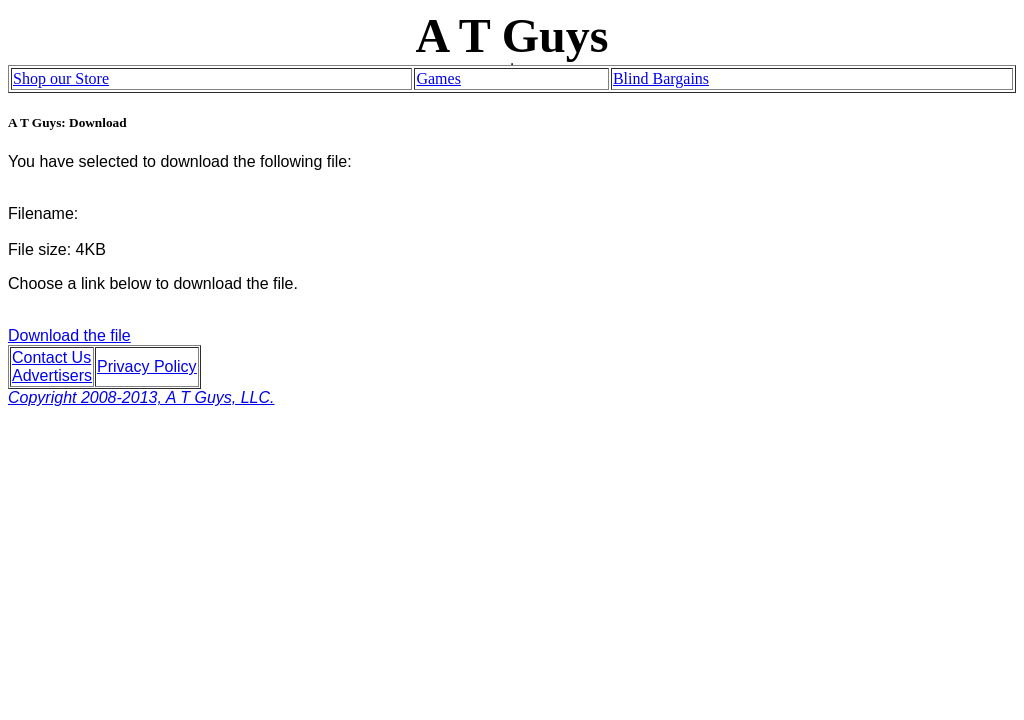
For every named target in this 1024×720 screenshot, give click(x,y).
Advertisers (52, 375)
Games (438, 78)
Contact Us (51, 357)
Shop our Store (61, 78)
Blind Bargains (661, 78)
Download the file (141, 366)
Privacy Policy (147, 366)
